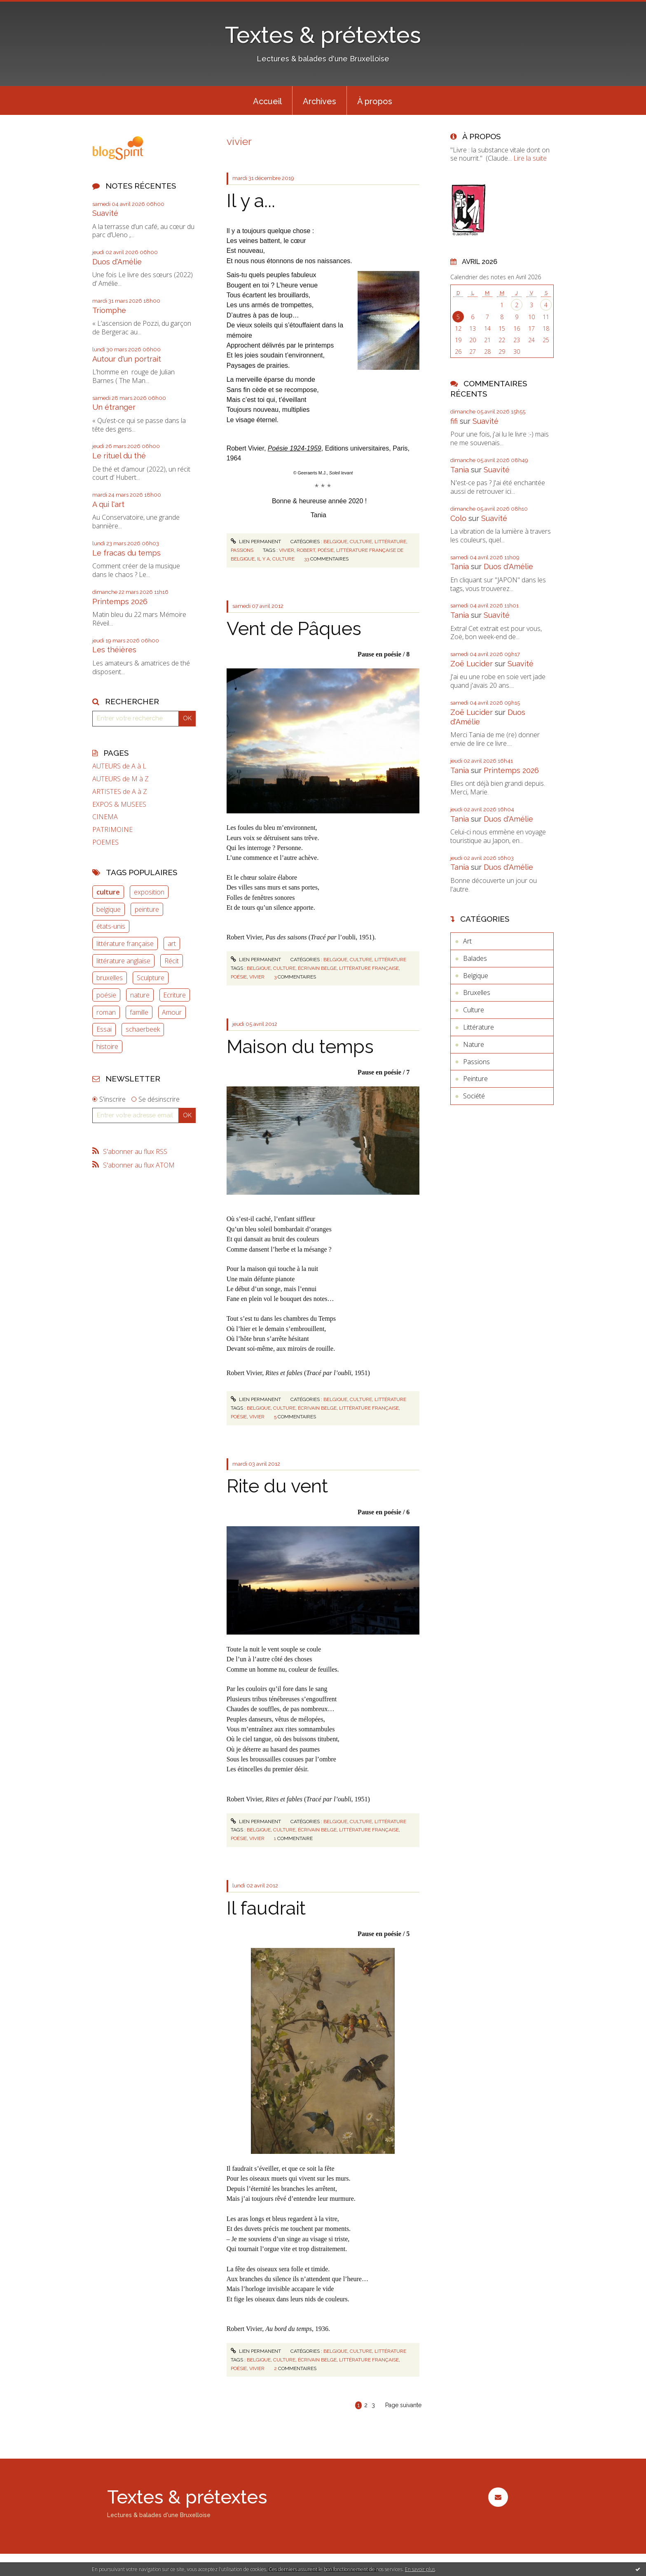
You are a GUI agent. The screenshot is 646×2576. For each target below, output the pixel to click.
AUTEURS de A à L (119, 766)
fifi (454, 421)
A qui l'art (108, 504)
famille (139, 1012)
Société (474, 1095)
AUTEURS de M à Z (120, 779)
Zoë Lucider (471, 663)
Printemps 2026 (119, 601)
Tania (459, 469)
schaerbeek (143, 1029)
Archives (319, 101)
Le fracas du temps (126, 553)
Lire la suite (530, 158)
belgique (108, 909)
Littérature (390, 541)
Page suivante (403, 2405)
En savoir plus (420, 2569)
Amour (172, 1012)
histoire (107, 1046)
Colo (458, 518)
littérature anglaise (123, 960)
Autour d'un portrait (126, 359)
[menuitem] (267, 100)
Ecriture (174, 995)
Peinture (475, 1078)
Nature (473, 1044)
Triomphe (109, 310)
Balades (475, 958)
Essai (104, 1029)
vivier (286, 550)
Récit (171, 960)
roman (106, 1012)
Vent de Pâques (294, 629)
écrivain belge (317, 968)
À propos (374, 101)
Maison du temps (300, 1047)
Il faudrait (266, 1908)
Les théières (114, 649)
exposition (149, 892)
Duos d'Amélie (117, 261)
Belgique (335, 541)
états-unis (110, 926)
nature (140, 995)
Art (467, 941)
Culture (361, 541)
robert (306, 550)
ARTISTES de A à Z (119, 791)
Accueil (267, 101)
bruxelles (109, 977)
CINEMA (105, 817)
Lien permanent (256, 541)
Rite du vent (277, 1486)
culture (108, 892)
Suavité (105, 213)
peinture (147, 909)
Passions (242, 550)
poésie (106, 995)
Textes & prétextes (323, 34)
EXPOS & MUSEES (119, 804)
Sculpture (150, 977)
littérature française (125, 943)
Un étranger (114, 407)
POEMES (105, 842)
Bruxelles (476, 992)
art (172, 943)
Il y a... (251, 201)
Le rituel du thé (119, 455)
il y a (263, 559)
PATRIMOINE (112, 829)
